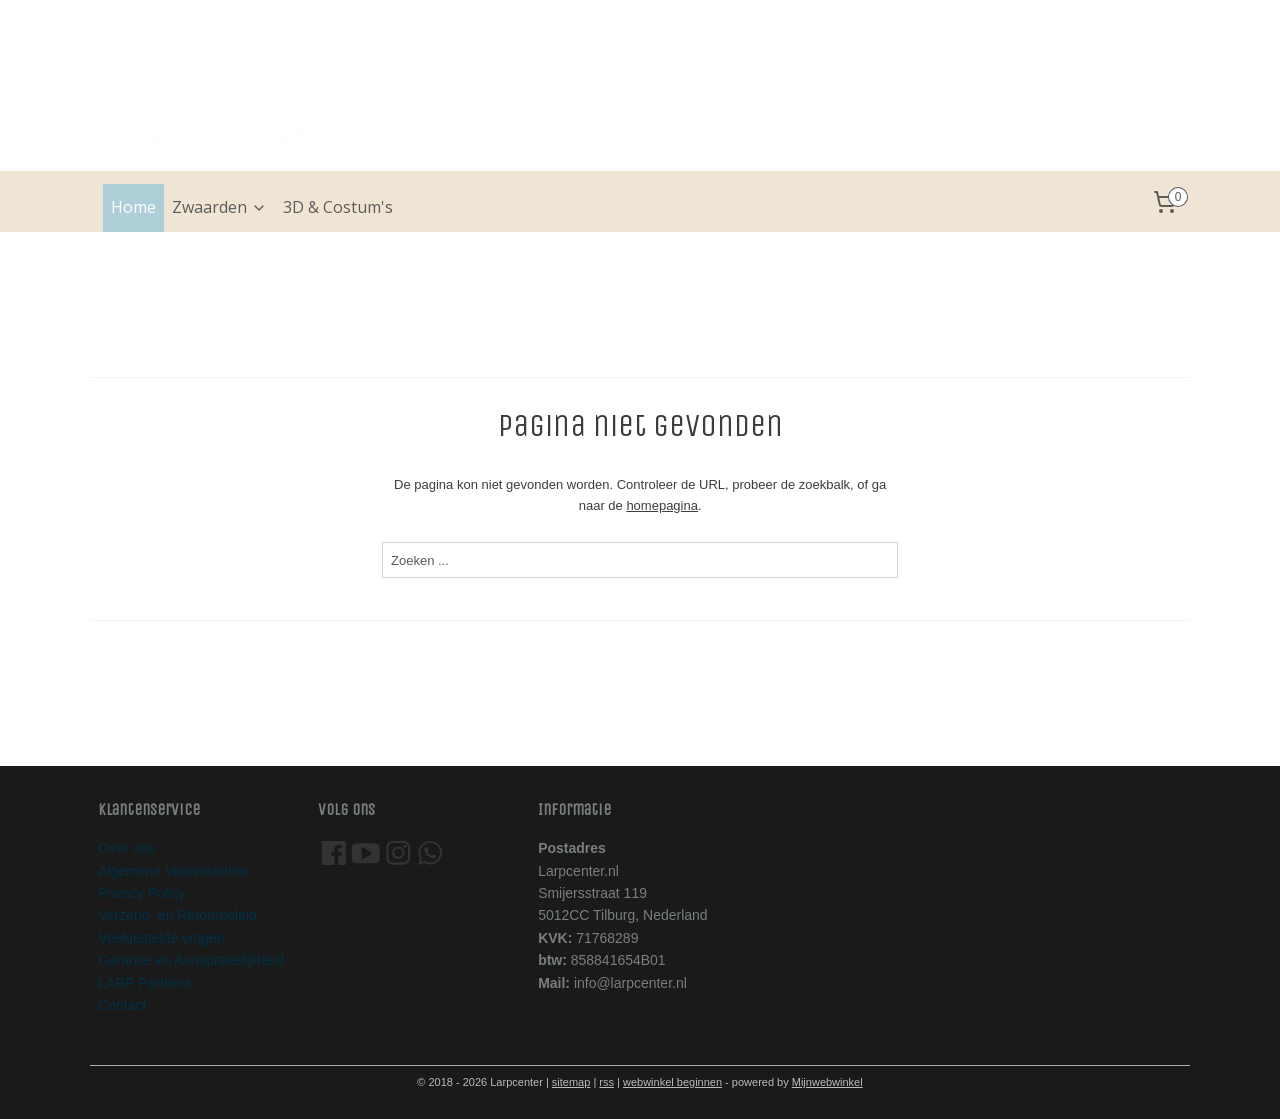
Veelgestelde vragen (161, 938)
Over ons (126, 848)
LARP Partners (144, 983)
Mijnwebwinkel (827, 1082)
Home (133, 207)
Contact (122, 1005)
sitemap (571, 1082)
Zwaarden (219, 207)
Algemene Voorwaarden (172, 871)
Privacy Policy (141, 893)
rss (606, 1082)
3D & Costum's (338, 207)
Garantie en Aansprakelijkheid (191, 960)
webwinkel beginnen (672, 1082)
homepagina (662, 505)
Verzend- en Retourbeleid (177, 915)
